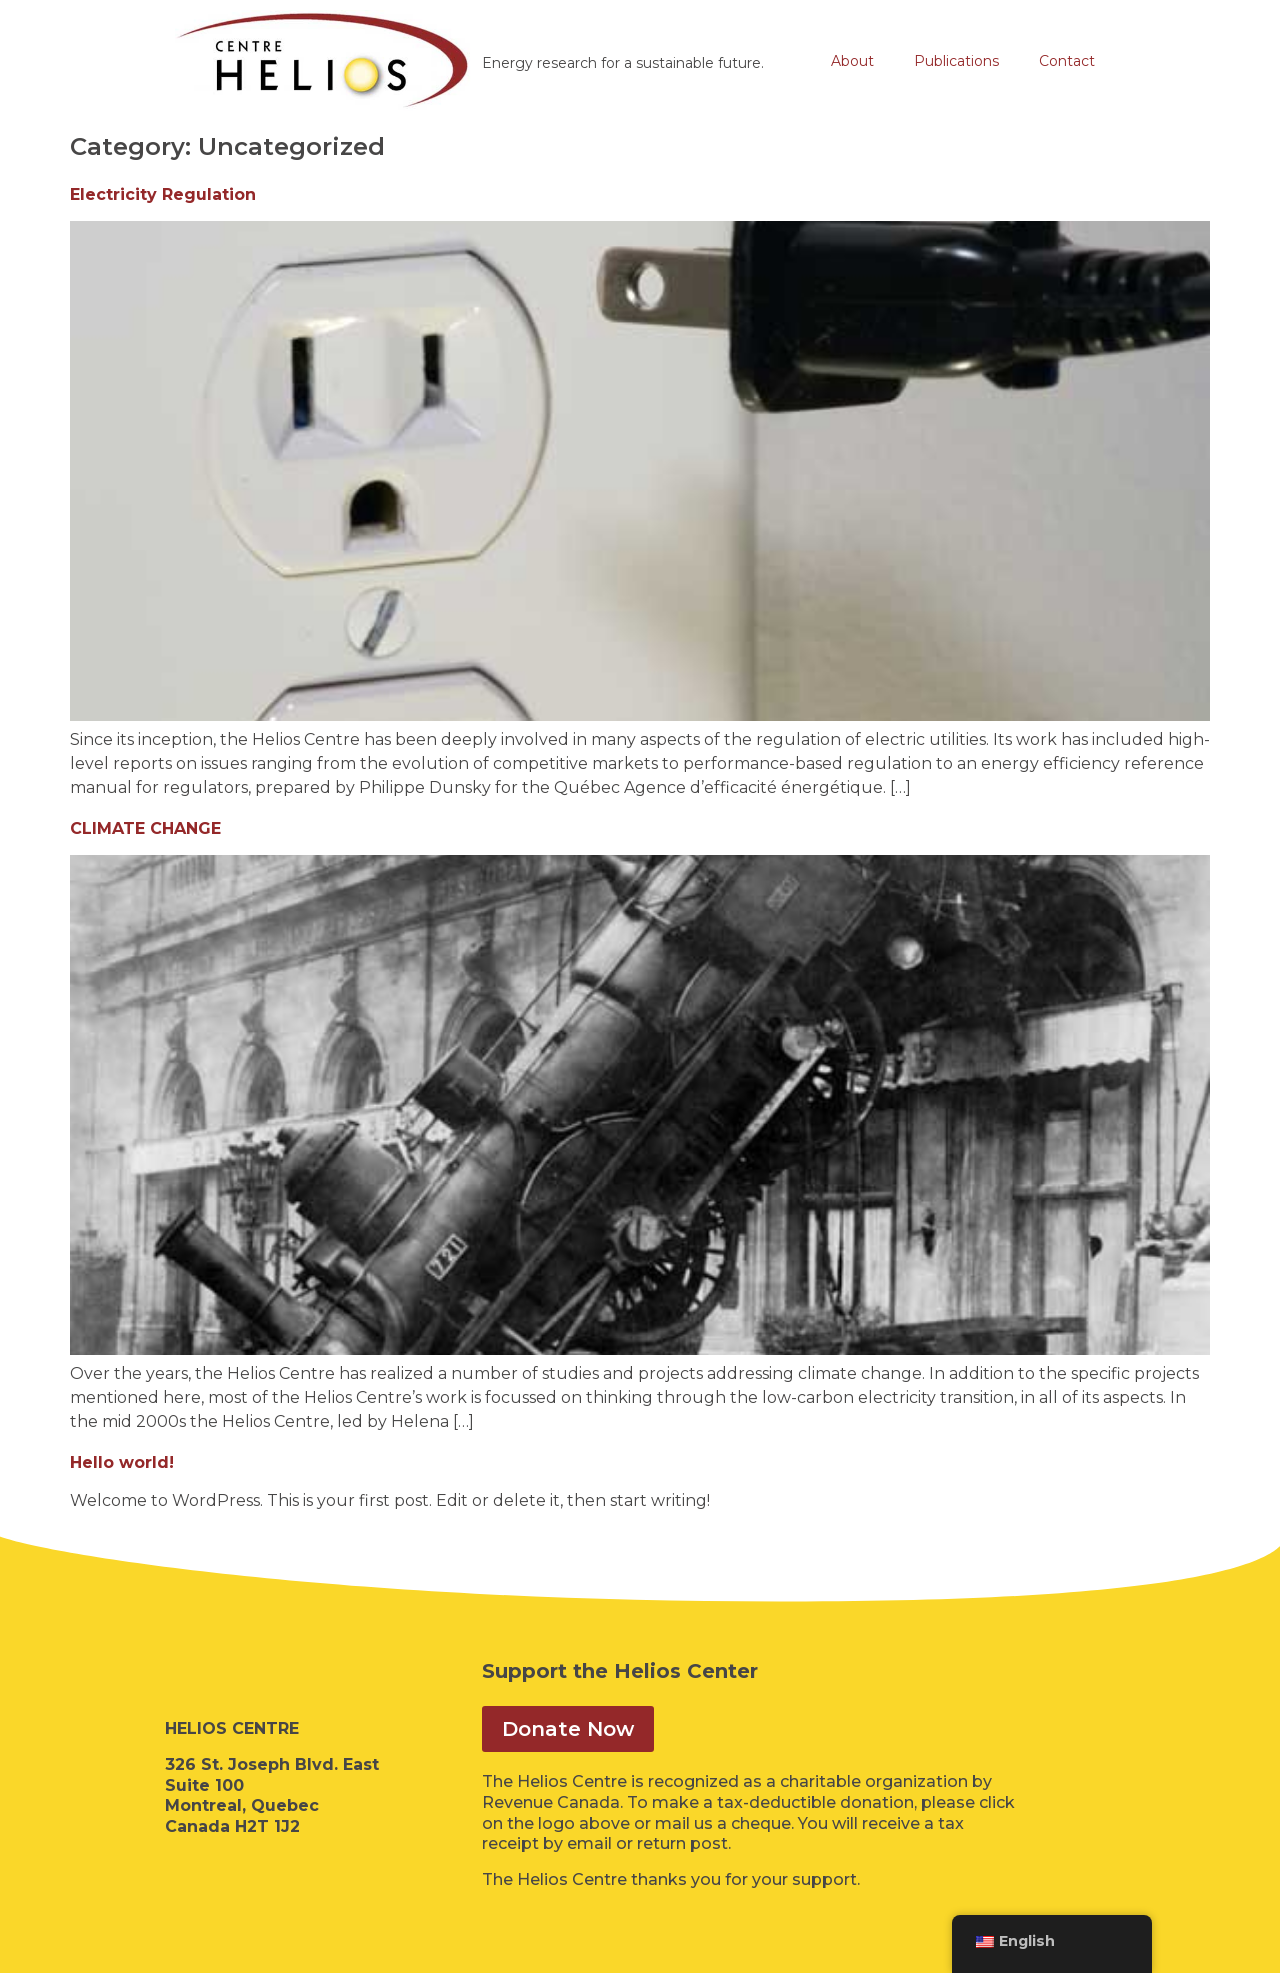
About (852, 61)
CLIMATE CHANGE (145, 828)
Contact (1067, 61)
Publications (956, 61)
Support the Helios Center (620, 1671)
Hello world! (122, 1462)
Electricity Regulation (163, 194)
